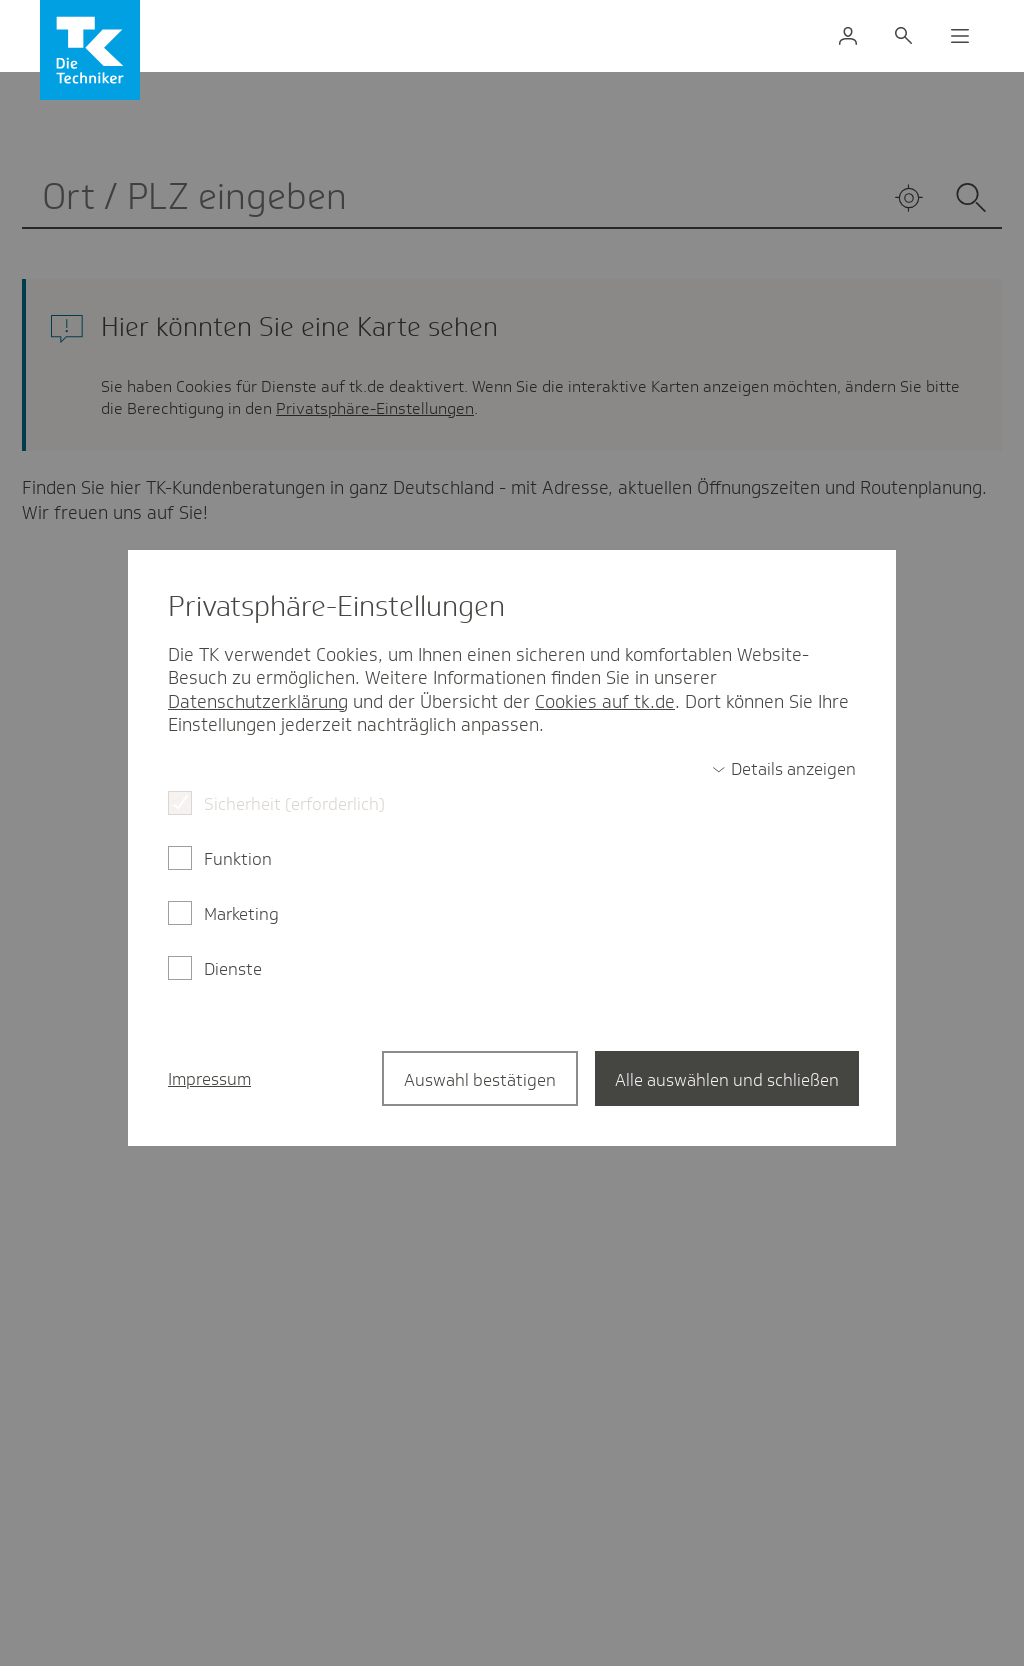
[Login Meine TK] (848, 36)
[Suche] (904, 36)
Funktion (238, 859)
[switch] (784, 769)
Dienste (233, 969)
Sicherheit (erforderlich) (294, 804)
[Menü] (960, 36)
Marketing (241, 914)
